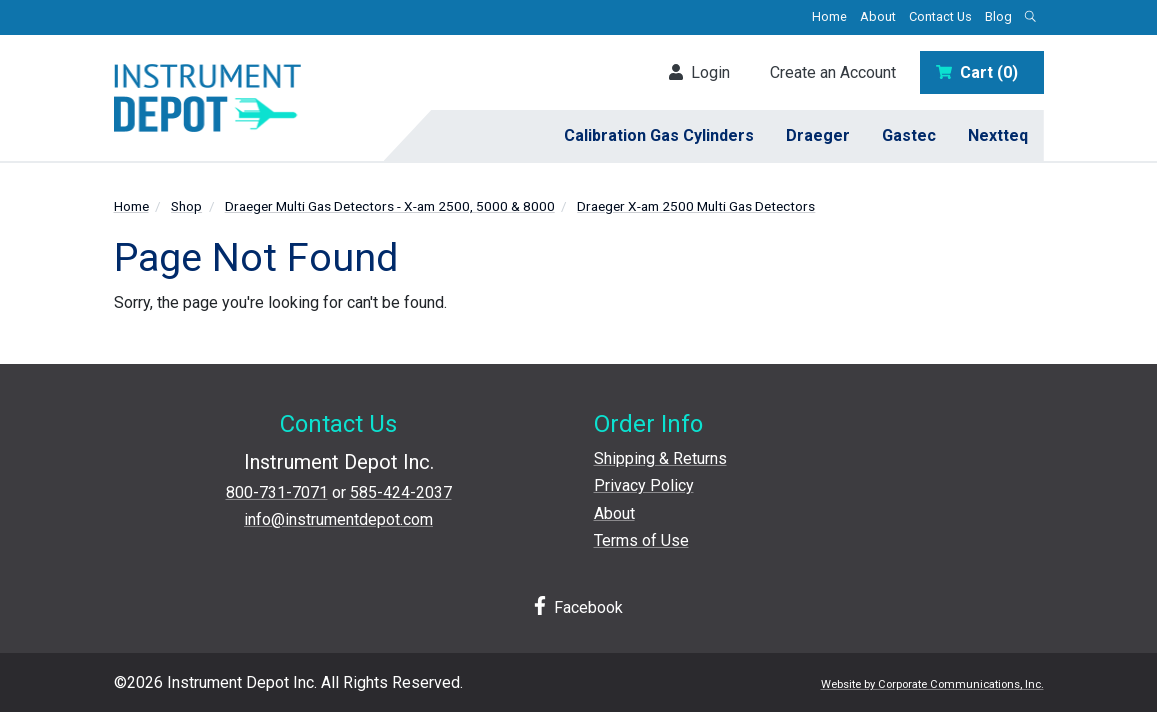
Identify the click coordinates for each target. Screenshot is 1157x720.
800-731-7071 (277, 492)
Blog (998, 16)
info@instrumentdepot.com (338, 519)
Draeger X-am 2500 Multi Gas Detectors (696, 206)
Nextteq (998, 135)
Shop (186, 206)
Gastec (909, 135)
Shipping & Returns (660, 458)
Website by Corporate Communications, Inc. (932, 684)
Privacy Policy (644, 485)
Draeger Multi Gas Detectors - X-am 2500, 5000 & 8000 (390, 206)
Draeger (818, 135)
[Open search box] (1031, 17)
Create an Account (833, 72)
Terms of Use (641, 540)
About (878, 16)
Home (829, 16)
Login (699, 72)
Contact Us (940, 16)
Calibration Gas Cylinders (659, 135)
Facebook (579, 606)
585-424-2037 (401, 492)
